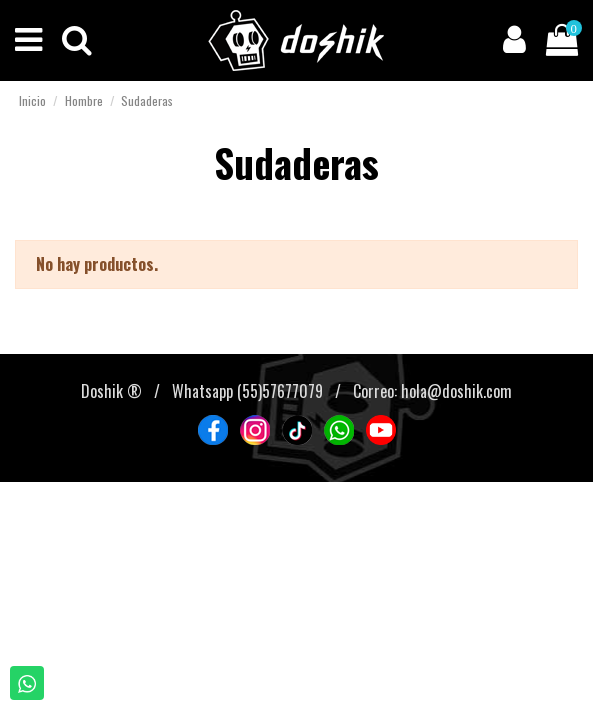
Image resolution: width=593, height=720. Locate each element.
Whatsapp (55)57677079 (247, 391)
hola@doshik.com (456, 391)
